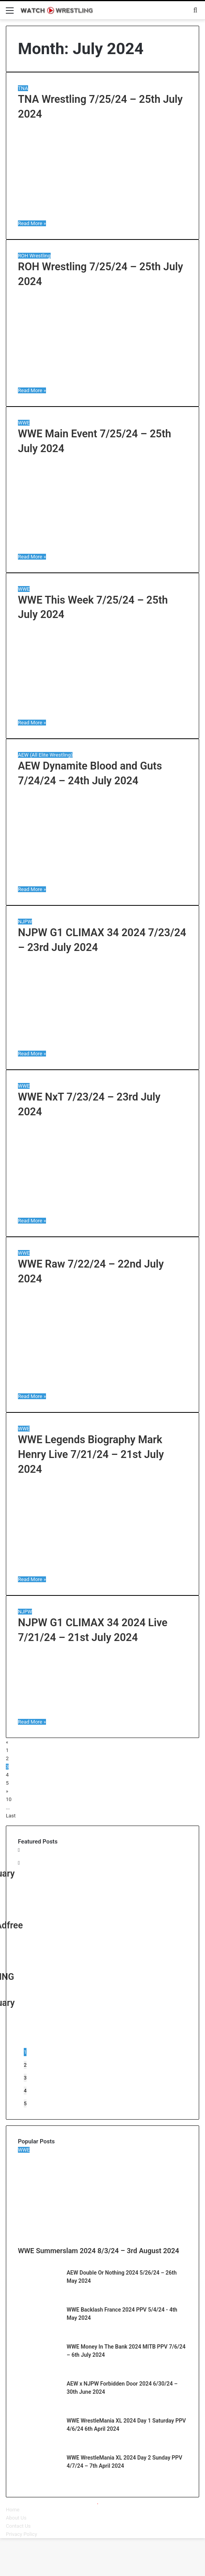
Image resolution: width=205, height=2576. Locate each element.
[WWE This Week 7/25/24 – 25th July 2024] (102, 714)
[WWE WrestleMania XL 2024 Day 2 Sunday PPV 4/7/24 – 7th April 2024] (39, 2481)
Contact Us (18, 2526)
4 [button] (25, 2091)
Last (11, 1816)
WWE (24, 423)
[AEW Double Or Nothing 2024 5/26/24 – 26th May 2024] (39, 2296)
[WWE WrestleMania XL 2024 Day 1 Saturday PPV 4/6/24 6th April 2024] (39, 2444)
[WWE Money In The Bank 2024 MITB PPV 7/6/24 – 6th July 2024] (39, 2370)
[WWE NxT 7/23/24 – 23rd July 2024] (102, 1212)
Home (12, 2510)
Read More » (32, 223)
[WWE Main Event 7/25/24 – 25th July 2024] (102, 548)
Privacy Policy (21, 2534)
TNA (23, 88)
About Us (16, 2518)
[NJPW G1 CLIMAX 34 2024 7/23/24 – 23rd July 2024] (102, 1045)
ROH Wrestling (34, 256)
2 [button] (25, 2065)
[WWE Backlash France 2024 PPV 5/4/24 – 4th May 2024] (39, 2333)
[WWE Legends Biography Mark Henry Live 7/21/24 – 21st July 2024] (102, 1571)
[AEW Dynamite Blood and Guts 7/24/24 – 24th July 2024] (102, 881)
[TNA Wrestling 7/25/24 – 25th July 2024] (102, 215)
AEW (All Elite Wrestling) (45, 755)
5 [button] (25, 2103)
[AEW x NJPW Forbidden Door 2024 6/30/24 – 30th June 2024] (39, 2407)
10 (9, 1799)
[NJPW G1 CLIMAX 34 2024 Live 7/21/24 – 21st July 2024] (72, 1714)
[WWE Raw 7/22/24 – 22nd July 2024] (102, 1388)
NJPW (25, 921)
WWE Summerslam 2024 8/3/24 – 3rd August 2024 (98, 2251)
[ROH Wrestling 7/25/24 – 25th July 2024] (102, 382)
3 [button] (25, 2078)
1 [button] (25, 2052)
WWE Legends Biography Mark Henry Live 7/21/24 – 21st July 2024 (91, 1454)
